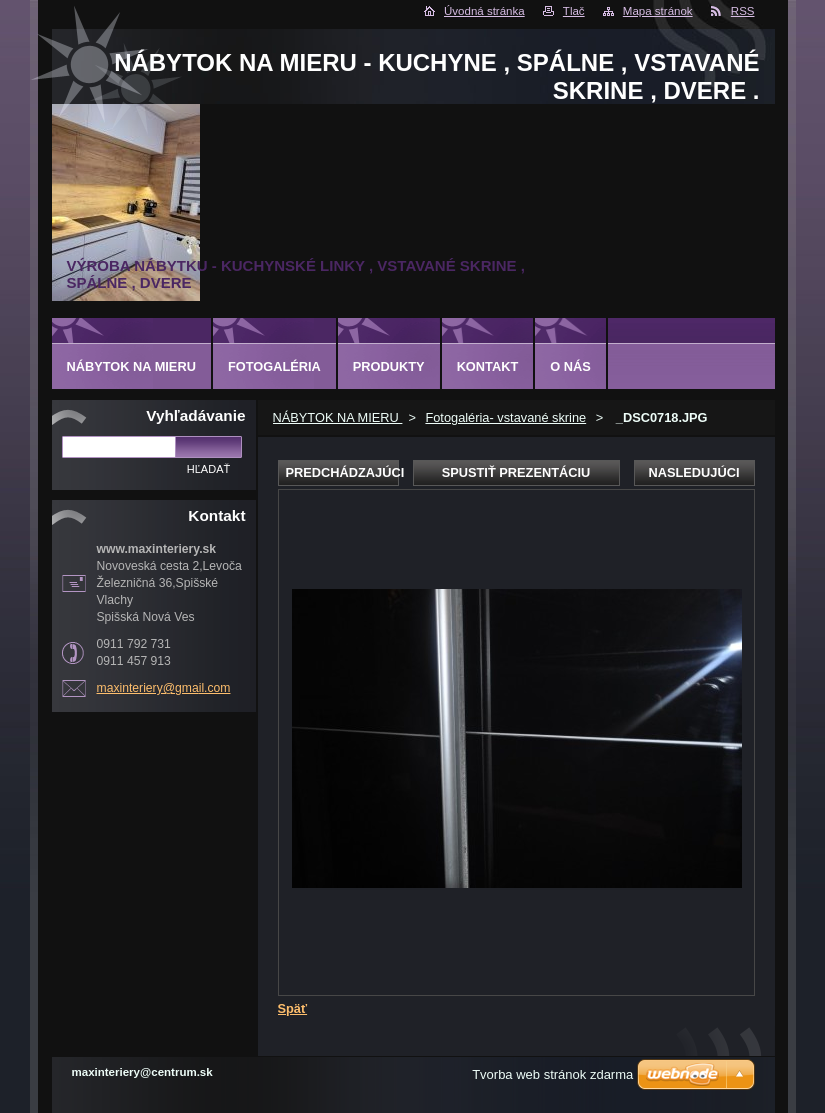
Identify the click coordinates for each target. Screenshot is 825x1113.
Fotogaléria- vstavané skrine (505, 417)
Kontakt (488, 366)
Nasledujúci (693, 472)
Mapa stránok (658, 11)
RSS (743, 11)
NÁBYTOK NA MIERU (338, 417)
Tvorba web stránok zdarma (552, 1074)
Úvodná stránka (484, 11)
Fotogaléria (274, 366)
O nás (570, 366)
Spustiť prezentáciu (516, 472)
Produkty (389, 366)
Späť (293, 1008)
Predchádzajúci (342, 472)
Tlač (574, 11)
